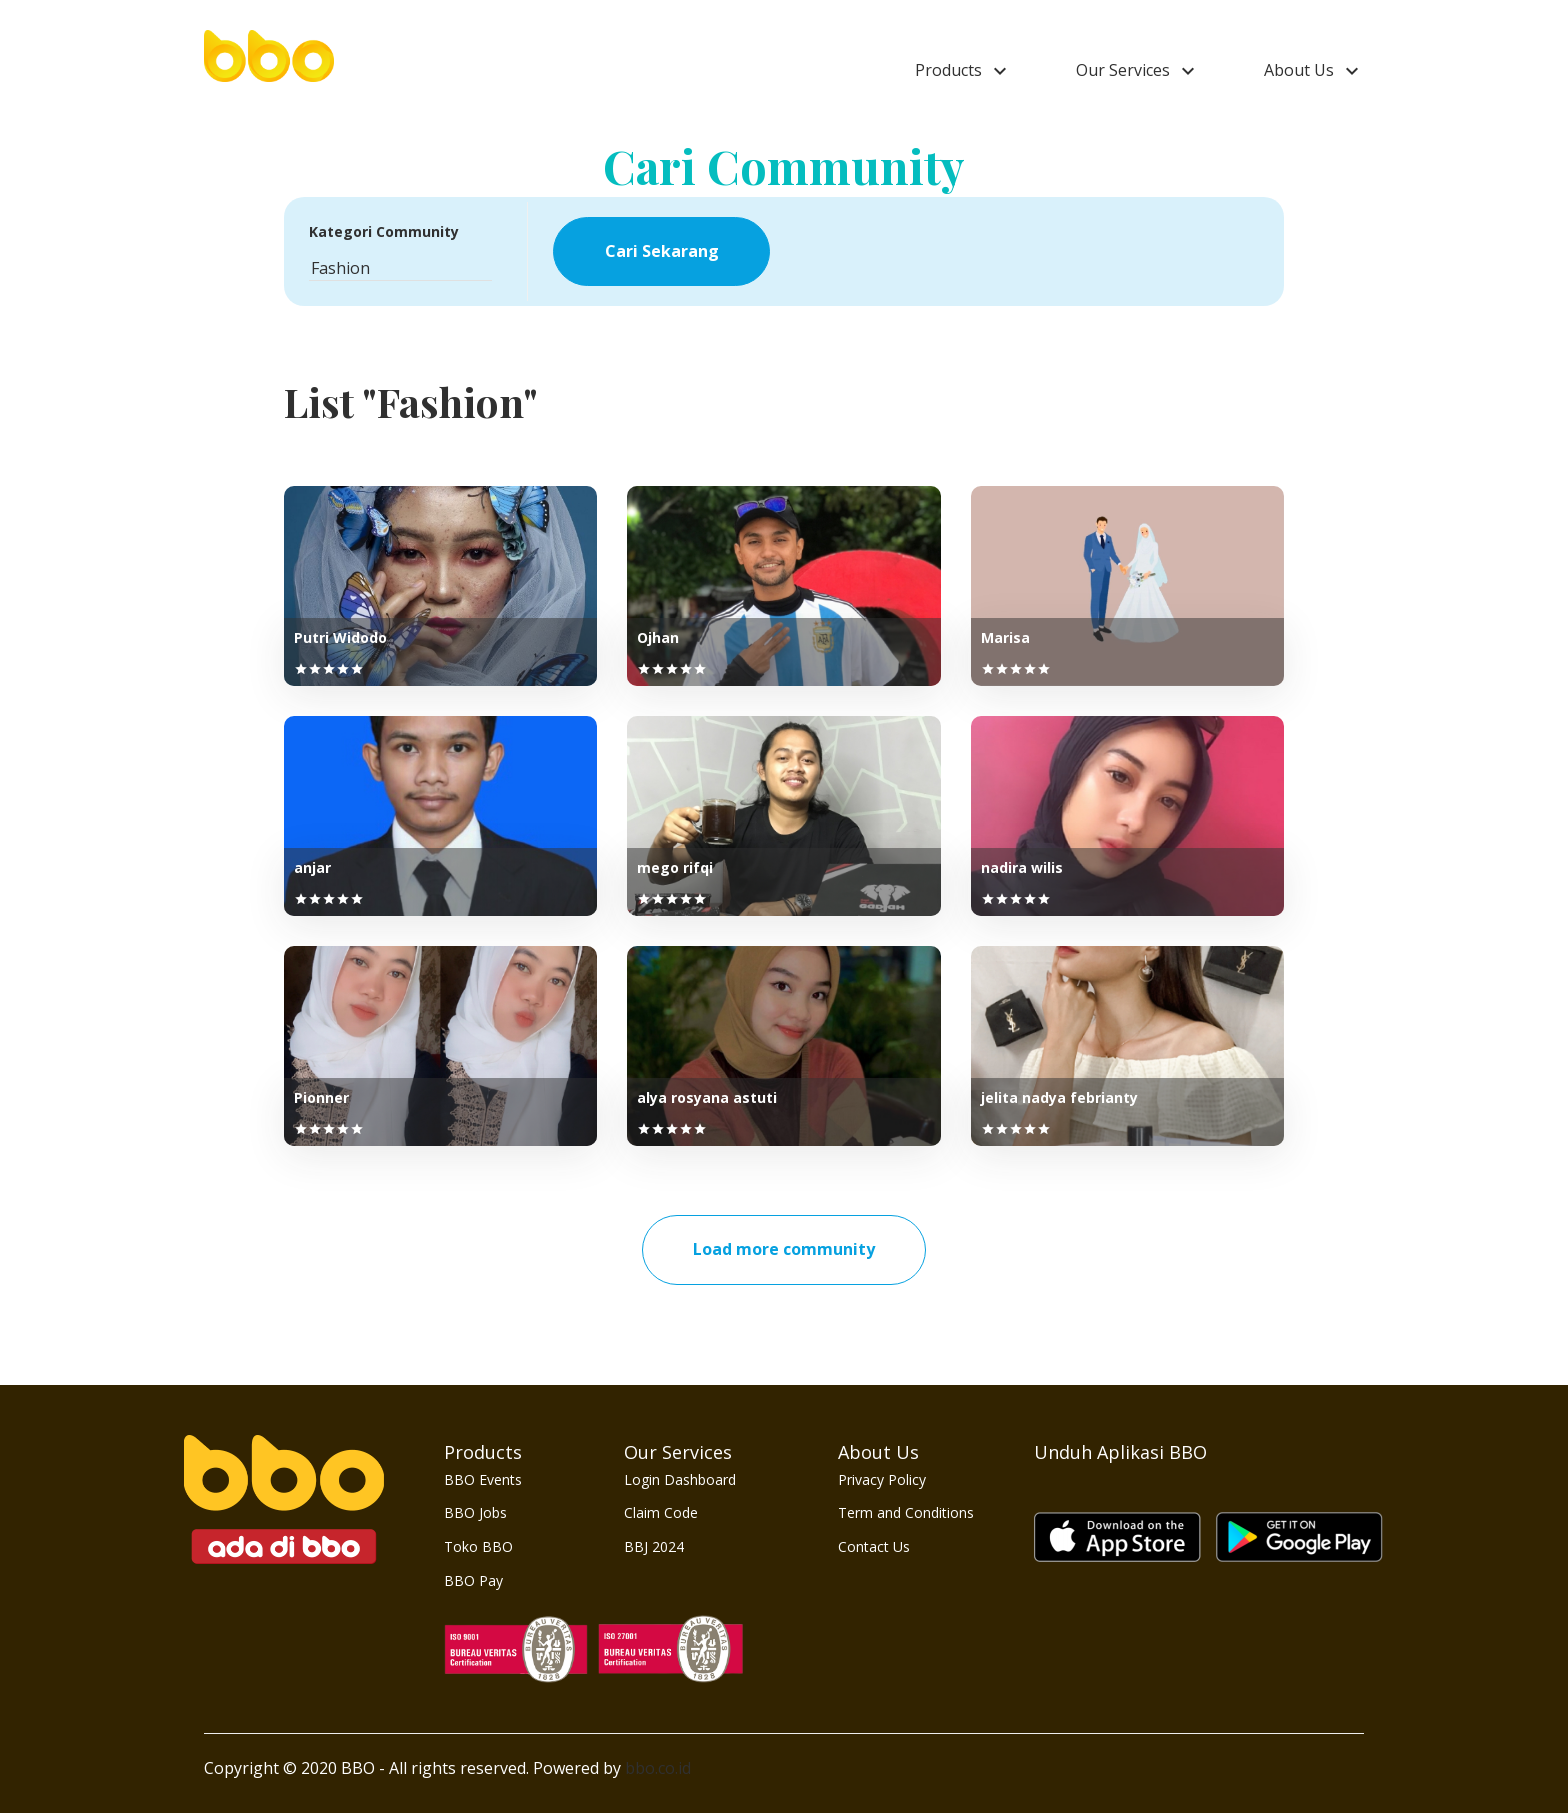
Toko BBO (478, 1546)
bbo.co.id (658, 1768)
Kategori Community (384, 231)
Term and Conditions (906, 1512)
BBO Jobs (475, 1512)
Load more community (784, 1249)
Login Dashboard (680, 1479)
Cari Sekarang (662, 251)
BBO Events (483, 1479)
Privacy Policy (882, 1479)
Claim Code (661, 1512)
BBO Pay (473, 1580)
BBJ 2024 (654, 1546)
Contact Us (874, 1546)
